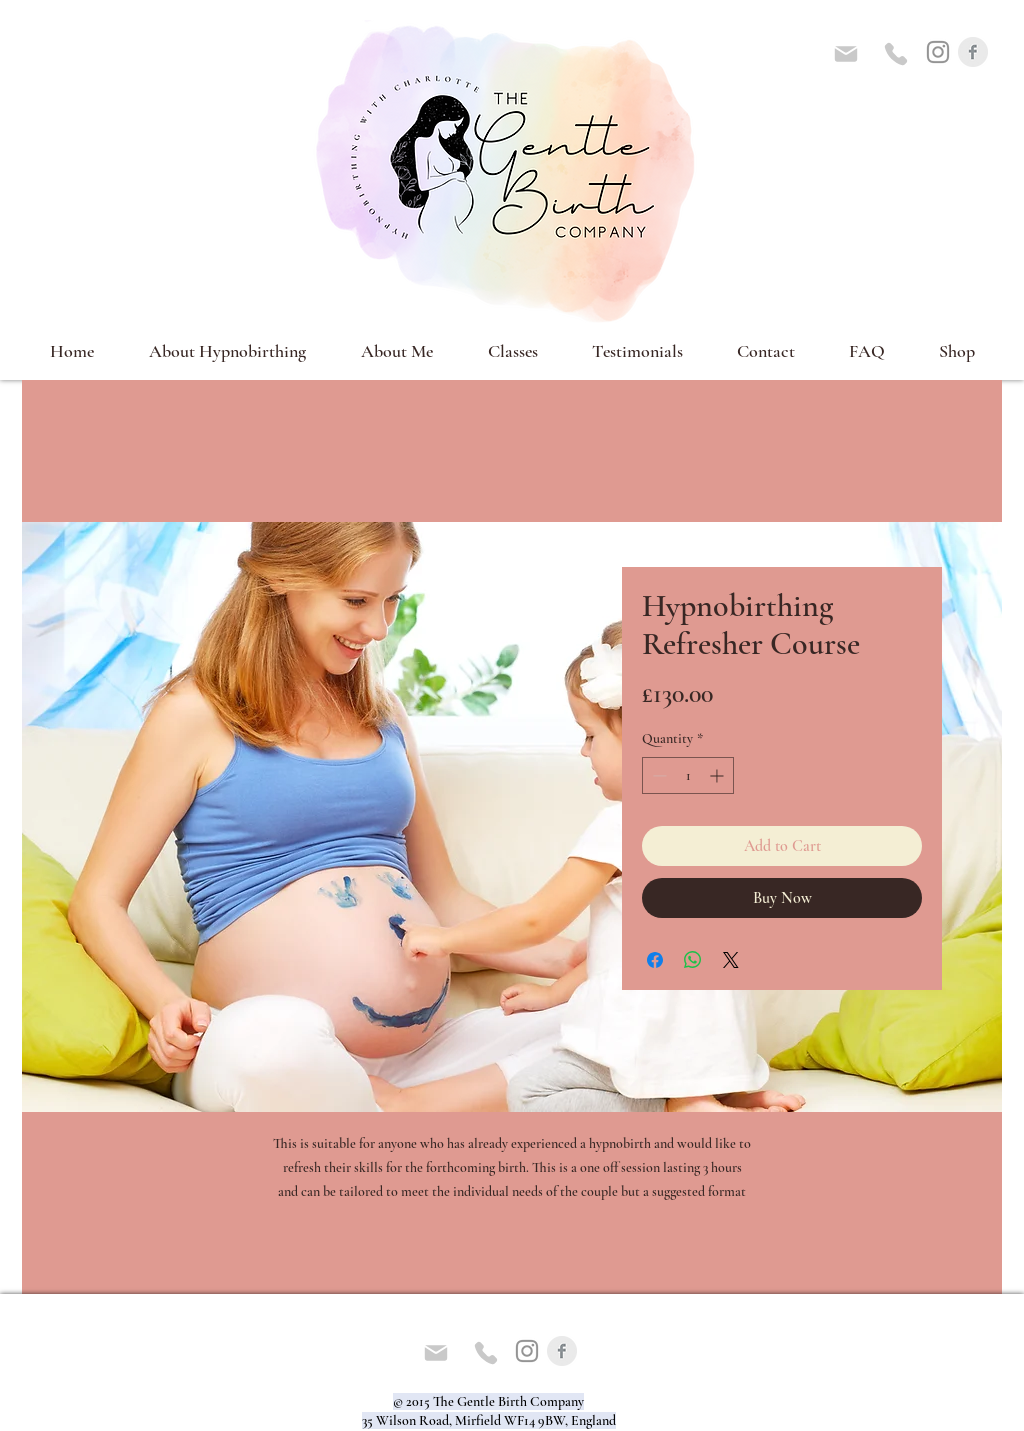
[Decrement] (657, 775)
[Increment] (718, 775)
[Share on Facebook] (655, 960)
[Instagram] (938, 52)
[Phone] (896, 54)
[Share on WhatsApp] (693, 960)
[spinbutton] (688, 775)
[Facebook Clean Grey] (973, 52)
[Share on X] (731, 960)
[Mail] (846, 54)
